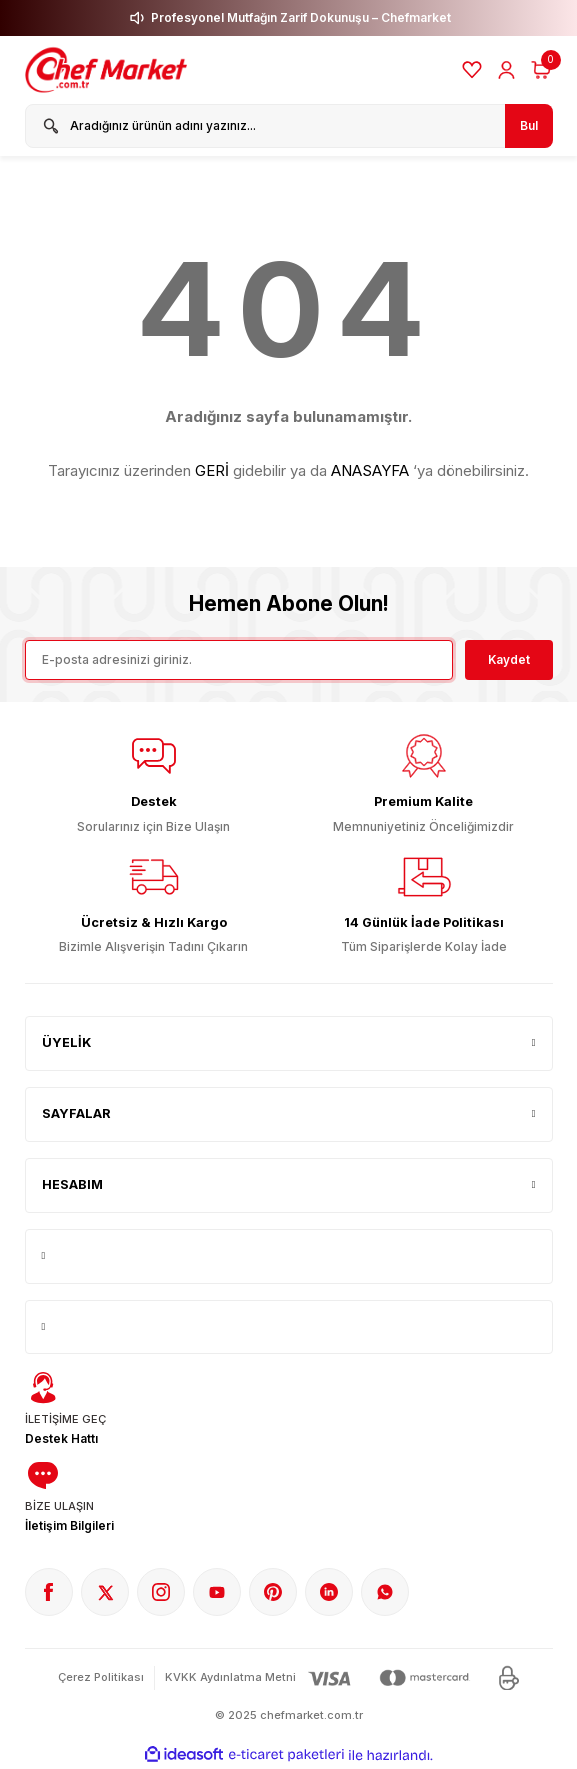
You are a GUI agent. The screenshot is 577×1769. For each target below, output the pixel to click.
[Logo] (108, 70)
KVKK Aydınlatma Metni (230, 1677)
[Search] (289, 126)
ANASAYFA (370, 470)
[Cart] (541, 70)
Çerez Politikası (101, 1677)
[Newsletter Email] (239, 660)
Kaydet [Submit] (509, 659)
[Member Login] (506, 70)
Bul (529, 125)
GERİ (212, 470)
